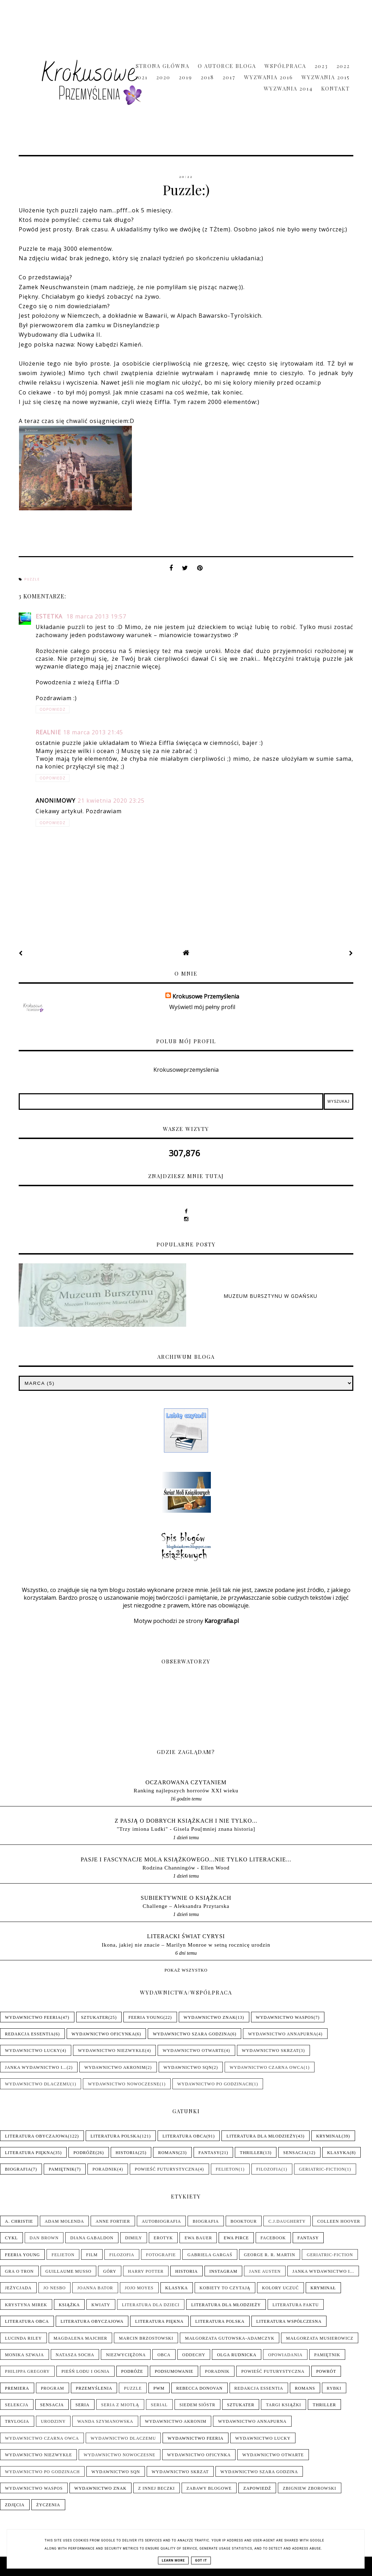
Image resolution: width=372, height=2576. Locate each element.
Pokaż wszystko (185, 1970)
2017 (229, 77)
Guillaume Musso (68, 2271)
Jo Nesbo (54, 2287)
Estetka (50, 616)
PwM (159, 2388)
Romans (168, 2152)
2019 (185, 77)
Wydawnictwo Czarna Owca (267, 2067)
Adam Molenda (64, 2221)
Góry (109, 2271)
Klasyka (338, 2152)
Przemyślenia (94, 2388)
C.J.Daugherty (287, 2221)
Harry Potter (146, 2271)
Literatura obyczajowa (36, 2136)
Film (92, 2254)
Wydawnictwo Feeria (33, 2017)
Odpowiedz (52, 709)
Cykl (11, 2237)
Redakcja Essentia (29, 2033)
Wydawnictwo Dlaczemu (37, 2084)
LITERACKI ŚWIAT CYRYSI (186, 1936)
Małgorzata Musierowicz (319, 2338)
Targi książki (283, 2404)
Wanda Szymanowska (105, 2421)
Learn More (173, 2560)
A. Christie (19, 2221)
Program (52, 2388)
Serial (159, 2404)
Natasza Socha (75, 2354)
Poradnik (104, 2169)
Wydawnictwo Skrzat (270, 2050)
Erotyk (163, 2237)
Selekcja (17, 2404)
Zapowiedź (257, 2488)
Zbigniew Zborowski (309, 2488)
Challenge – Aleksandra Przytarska (186, 1906)
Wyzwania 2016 (268, 77)
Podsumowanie (174, 2371)
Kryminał (329, 2136)
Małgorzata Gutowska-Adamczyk (229, 2338)
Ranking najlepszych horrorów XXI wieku (186, 1790)
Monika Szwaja (24, 2354)
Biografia (18, 2169)
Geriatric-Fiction (322, 2169)
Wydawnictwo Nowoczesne (123, 2084)
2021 (141, 77)
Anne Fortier (113, 2221)
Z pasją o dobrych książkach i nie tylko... (186, 1821)
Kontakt (335, 88)
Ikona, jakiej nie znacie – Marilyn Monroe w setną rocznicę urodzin (186, 1945)
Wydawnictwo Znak (210, 2017)
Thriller (251, 2152)
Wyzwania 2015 (325, 77)
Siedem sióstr (197, 2404)
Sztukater (95, 2017)
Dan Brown (44, 2237)
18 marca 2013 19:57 (96, 616)
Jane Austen (265, 2271)
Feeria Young (145, 2017)
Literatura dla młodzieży (261, 2136)
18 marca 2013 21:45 (93, 732)
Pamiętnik (62, 2169)
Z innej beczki (156, 2488)
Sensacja (295, 2152)
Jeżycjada (18, 2287)
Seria (82, 2404)
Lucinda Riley (23, 2338)
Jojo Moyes (139, 2287)
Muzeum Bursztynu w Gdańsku (270, 1296)
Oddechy (194, 2354)
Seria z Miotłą (120, 2404)
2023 (321, 65)
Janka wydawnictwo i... (36, 2067)
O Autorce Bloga (227, 65)
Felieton (227, 2169)
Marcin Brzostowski (146, 2338)
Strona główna (162, 65)
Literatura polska (115, 2136)
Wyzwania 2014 (288, 88)
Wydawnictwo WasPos (285, 2017)
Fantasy (209, 2152)
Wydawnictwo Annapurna (282, 2033)
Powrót (326, 2371)
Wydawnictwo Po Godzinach (214, 2084)
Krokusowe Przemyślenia (205, 996)
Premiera (17, 2388)
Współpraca (285, 65)
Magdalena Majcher (81, 2338)
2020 (163, 77)
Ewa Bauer (198, 2237)
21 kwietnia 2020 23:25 (111, 800)
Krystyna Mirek (26, 2304)
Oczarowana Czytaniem (186, 1782)
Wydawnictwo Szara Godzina (191, 2033)
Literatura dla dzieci (151, 2304)
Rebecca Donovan (199, 2388)
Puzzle (32, 579)
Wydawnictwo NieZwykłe (111, 2050)
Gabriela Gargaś (209, 2254)
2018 (207, 77)
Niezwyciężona (126, 2354)
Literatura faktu (296, 2304)
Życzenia (48, 2504)
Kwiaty (100, 2304)
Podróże (84, 2152)
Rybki (334, 2388)
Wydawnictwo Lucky (32, 2050)
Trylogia (17, 2421)
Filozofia (268, 2169)
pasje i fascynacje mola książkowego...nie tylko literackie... (186, 1859)
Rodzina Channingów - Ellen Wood (186, 1868)
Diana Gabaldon (91, 2237)
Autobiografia (161, 2221)
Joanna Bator (95, 2287)
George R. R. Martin (269, 2254)
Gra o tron (19, 2271)
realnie (48, 732)
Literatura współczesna (289, 2321)
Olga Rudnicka (236, 2354)
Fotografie (161, 2254)
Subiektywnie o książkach (186, 1898)
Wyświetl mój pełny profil (202, 1007)
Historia (127, 2152)
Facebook (273, 2237)
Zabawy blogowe (209, 2488)
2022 (343, 65)
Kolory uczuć (280, 2287)
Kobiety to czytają (225, 2287)
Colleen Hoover (338, 2221)
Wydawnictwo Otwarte (193, 2050)
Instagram (223, 2271)
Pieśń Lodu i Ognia (85, 2371)
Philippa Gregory (27, 2371)
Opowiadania (285, 2354)
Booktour (244, 2221)
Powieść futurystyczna (166, 2169)
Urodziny (53, 2421)
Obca (163, 2354)
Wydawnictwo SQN (188, 2067)
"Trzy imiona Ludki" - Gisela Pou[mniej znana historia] (186, 1829)
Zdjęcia (15, 2504)
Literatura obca (185, 2136)
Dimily (133, 2237)
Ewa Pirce (236, 2237)
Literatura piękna (29, 2152)
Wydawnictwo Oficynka (103, 2033)
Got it (201, 2560)
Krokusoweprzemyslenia (186, 1070)
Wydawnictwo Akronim (115, 2067)
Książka (69, 2304)
